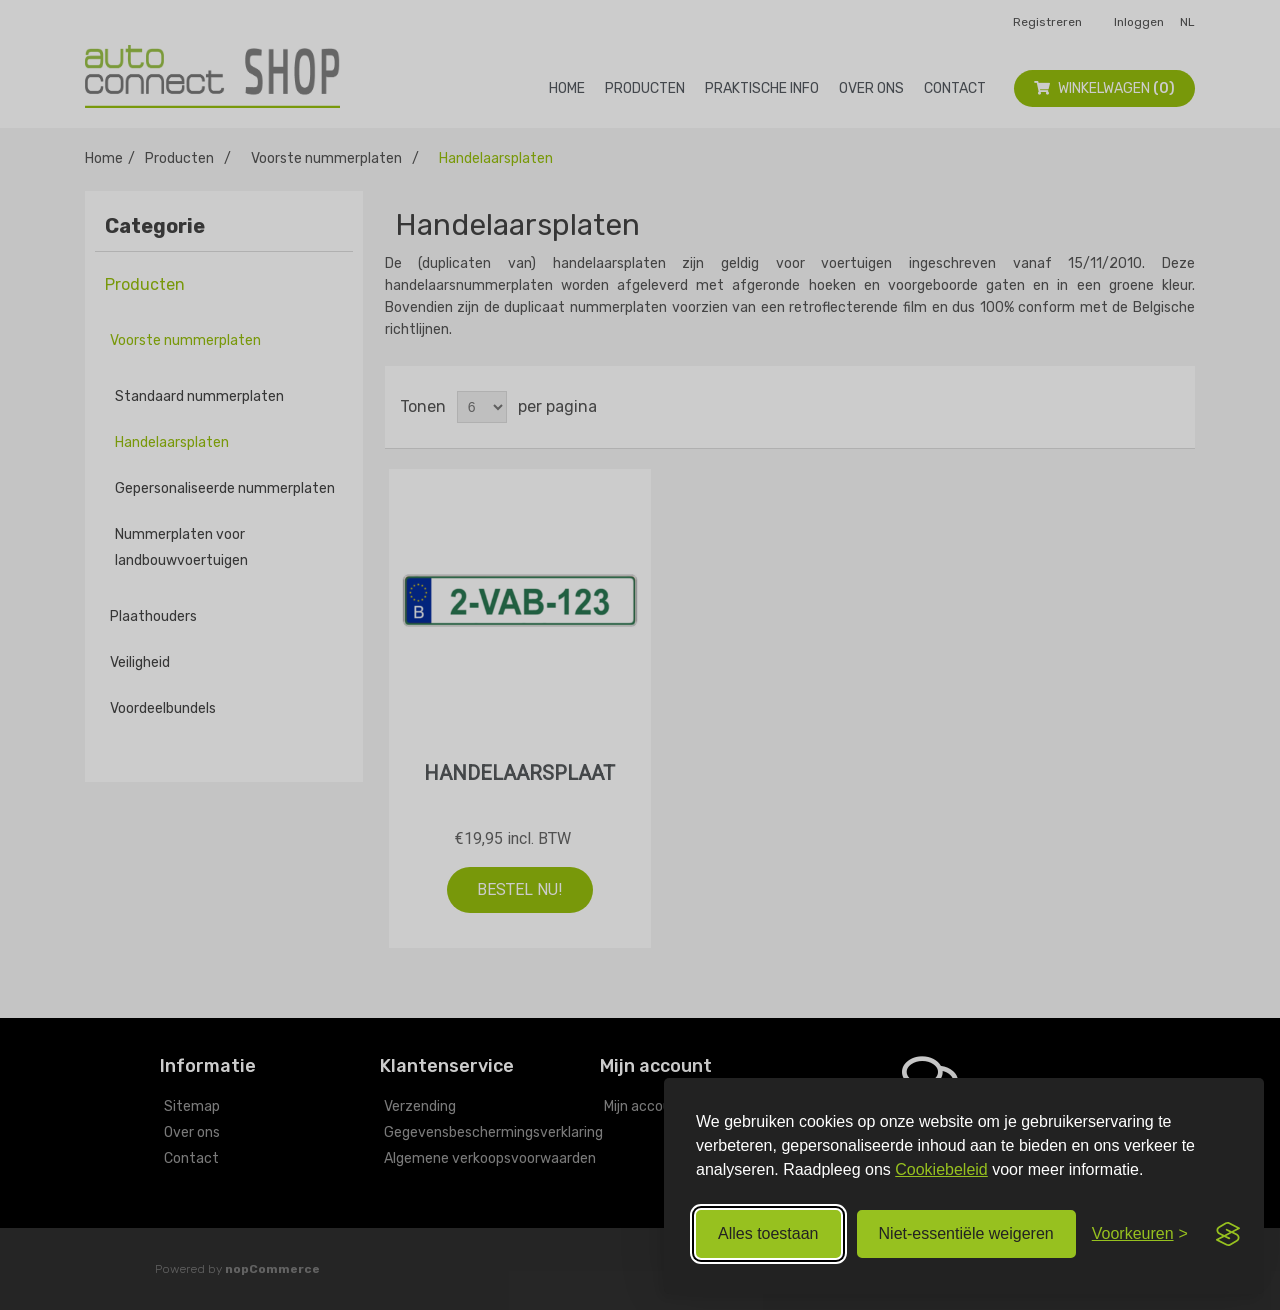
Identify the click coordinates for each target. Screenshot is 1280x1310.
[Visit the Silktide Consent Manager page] (1228, 1234)
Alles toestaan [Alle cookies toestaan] (768, 1233)
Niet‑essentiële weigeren (966, 1233)
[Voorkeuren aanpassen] (1140, 1234)
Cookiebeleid (941, 1169)
